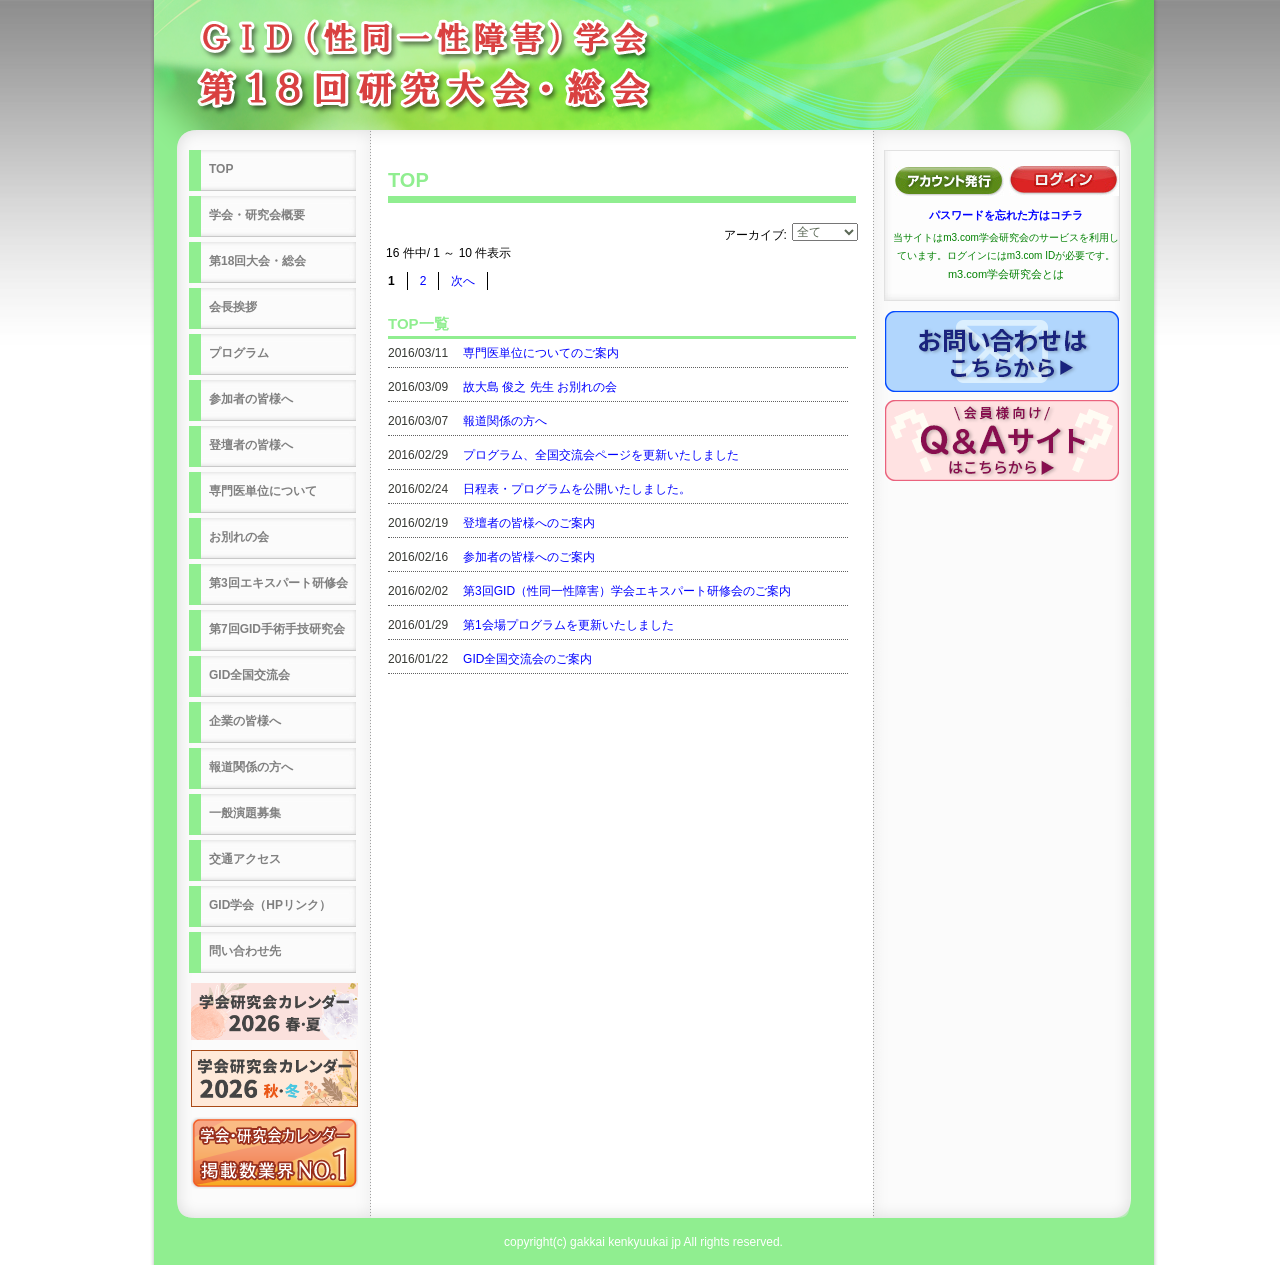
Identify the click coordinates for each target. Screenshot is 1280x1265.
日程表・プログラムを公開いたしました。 (577, 489)
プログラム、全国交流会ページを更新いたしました (601, 455)
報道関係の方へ (505, 421)
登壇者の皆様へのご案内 (529, 523)
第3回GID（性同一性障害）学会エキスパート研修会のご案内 (627, 591)
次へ (463, 281)
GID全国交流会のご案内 (527, 659)
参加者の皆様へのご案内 (529, 557)
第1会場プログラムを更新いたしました (568, 625)
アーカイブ (754, 235)
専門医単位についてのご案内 (541, 353)
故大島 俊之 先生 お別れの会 (540, 387)
